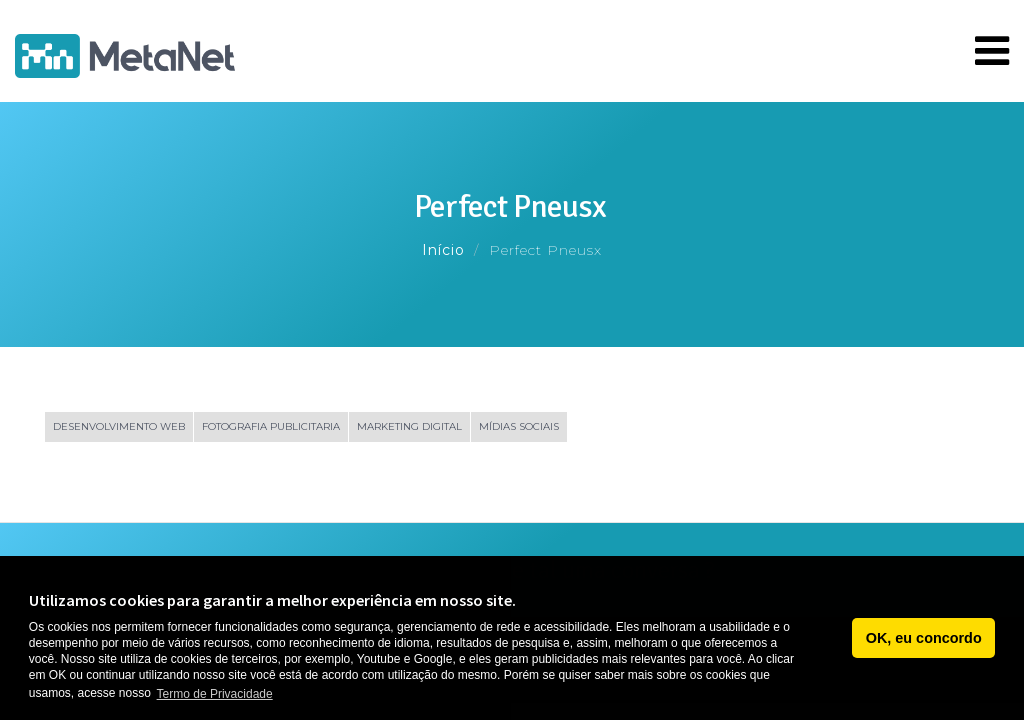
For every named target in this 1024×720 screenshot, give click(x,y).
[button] (831, 638)
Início (443, 250)
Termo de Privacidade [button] (215, 694)
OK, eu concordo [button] (924, 638)
